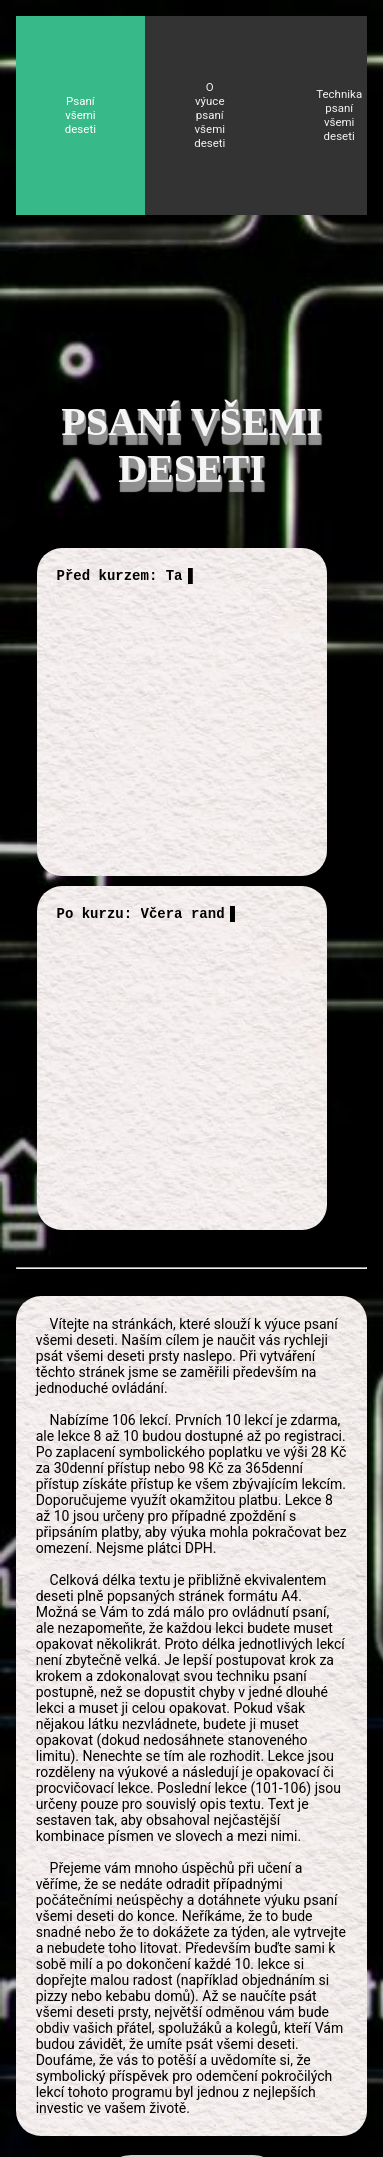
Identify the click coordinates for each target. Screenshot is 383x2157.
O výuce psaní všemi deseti (209, 115)
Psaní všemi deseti (80, 115)
